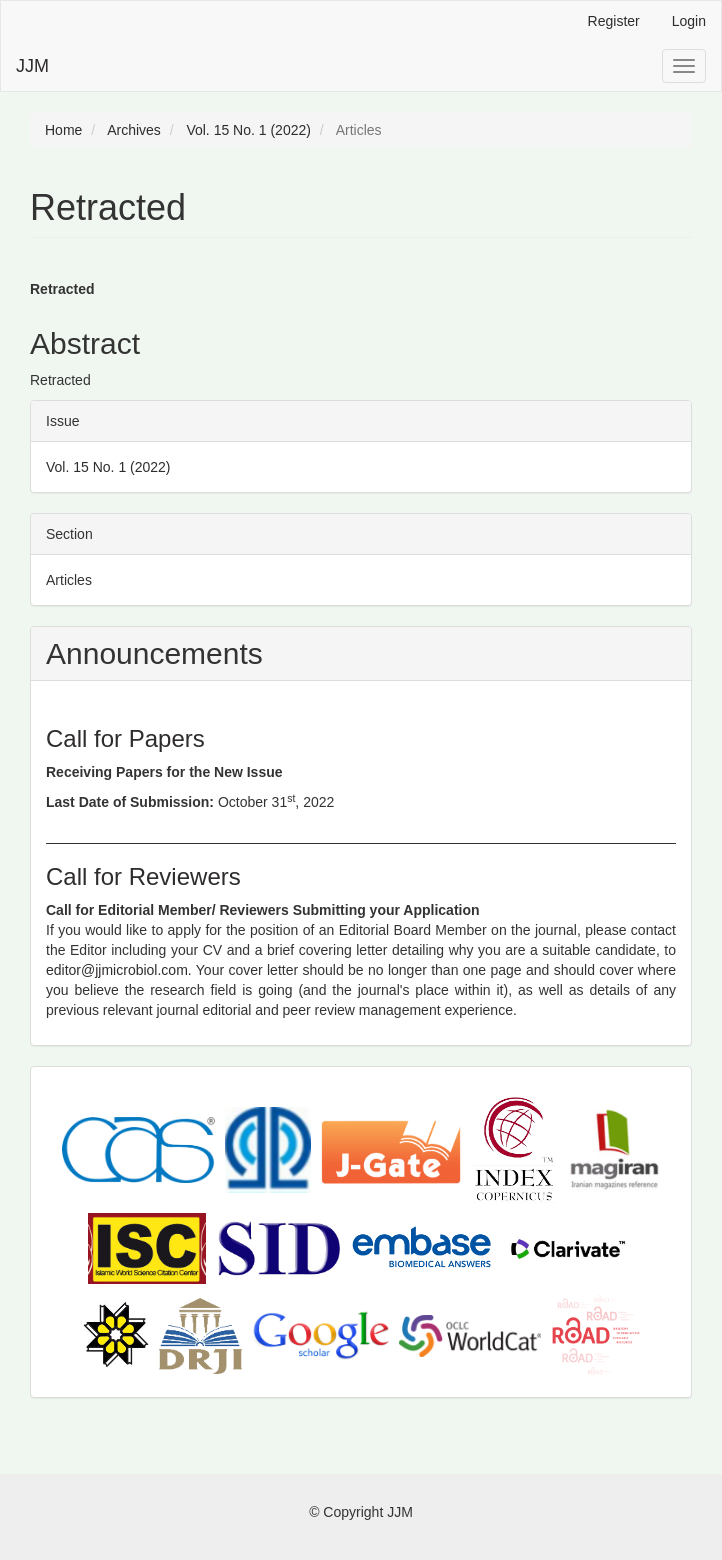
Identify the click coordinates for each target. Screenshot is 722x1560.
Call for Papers (125, 738)
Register (614, 21)
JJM (32, 66)
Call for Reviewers (143, 876)
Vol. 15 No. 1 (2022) (248, 130)
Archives (134, 130)
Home (63, 130)
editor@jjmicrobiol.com (117, 970)
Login (689, 21)
